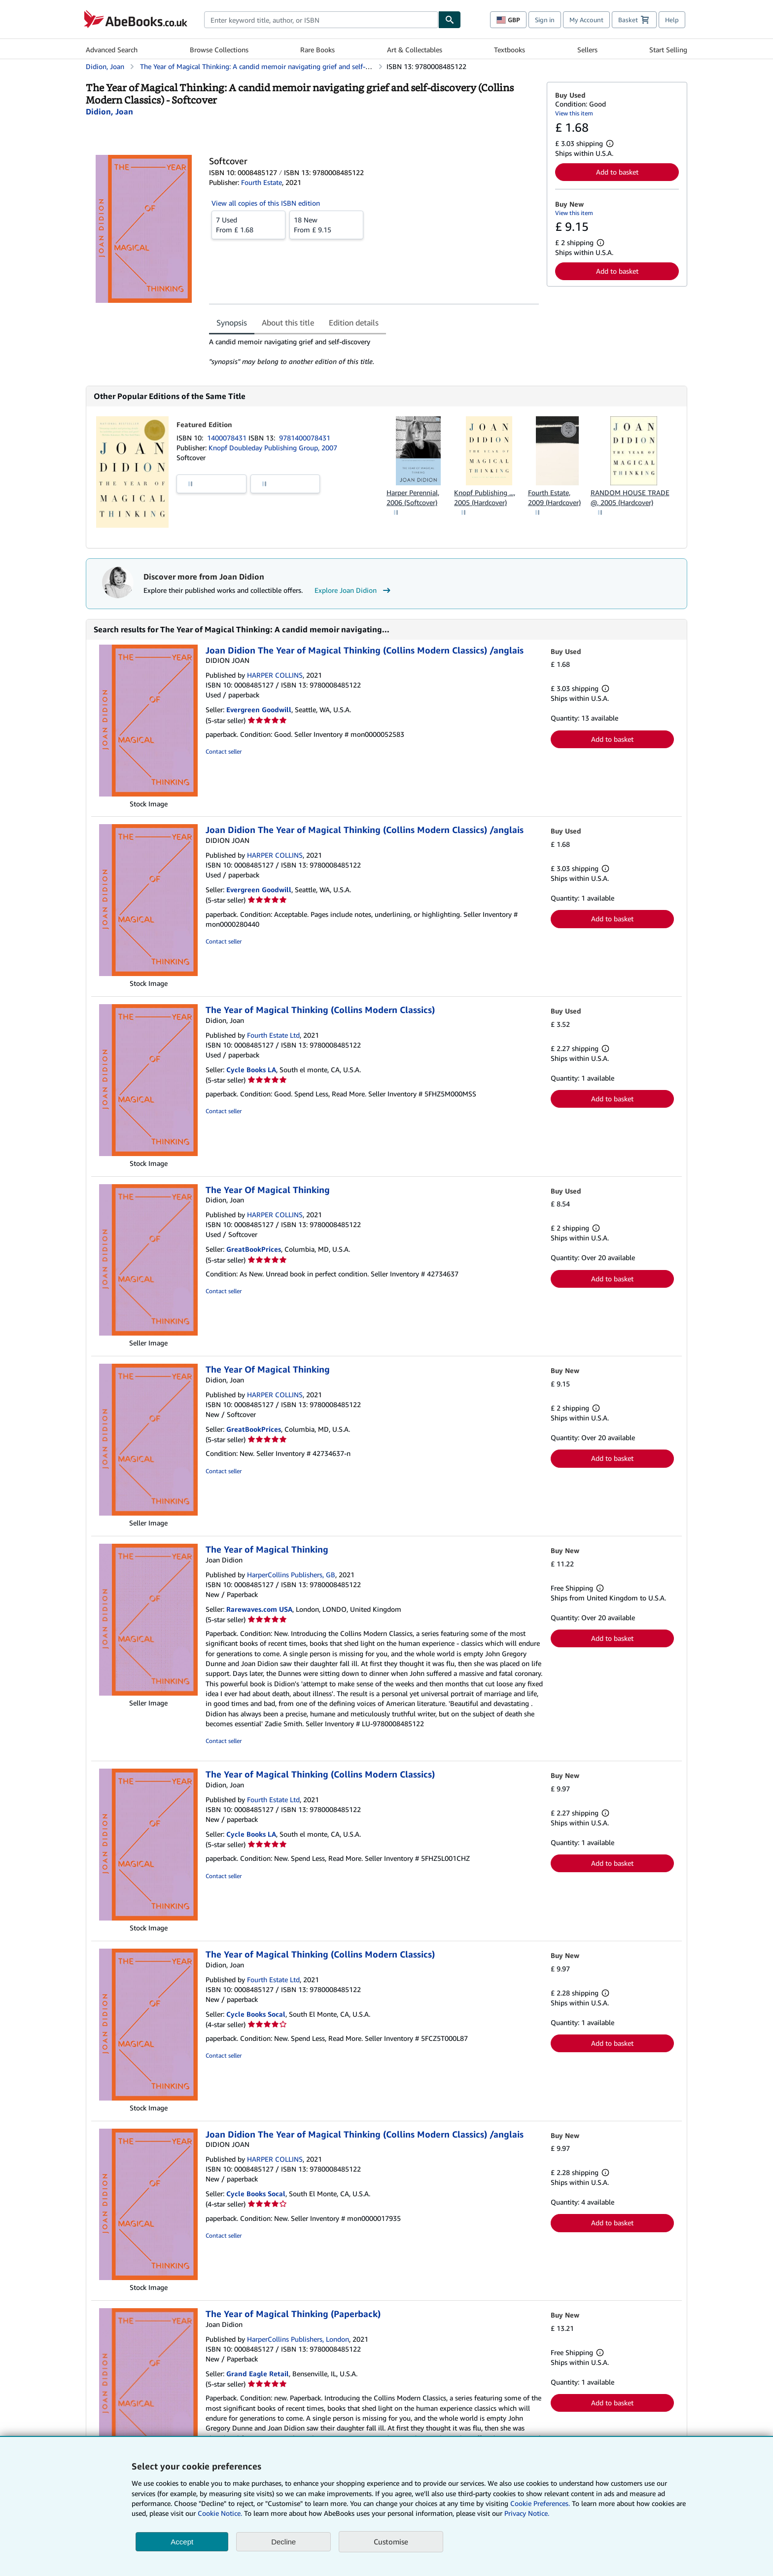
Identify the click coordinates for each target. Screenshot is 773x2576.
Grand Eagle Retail (257, 2373)
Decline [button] (283, 2542)
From (248, 224)
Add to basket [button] (617, 172)
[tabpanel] (374, 351)
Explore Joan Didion (354, 590)
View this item (574, 113)
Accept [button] (182, 2542)
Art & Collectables (414, 49)
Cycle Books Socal (255, 2014)
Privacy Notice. (526, 2513)
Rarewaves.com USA (259, 1609)
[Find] (449, 19)
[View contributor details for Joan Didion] (109, 111)
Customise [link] (391, 2541)
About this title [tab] (288, 322)
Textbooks (509, 49)
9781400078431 (304, 438)
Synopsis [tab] (231, 322)
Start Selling (668, 49)
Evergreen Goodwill (258, 709)
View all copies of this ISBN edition (265, 203)
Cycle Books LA (251, 1069)
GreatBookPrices (253, 1249)
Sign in (545, 20)
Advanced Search (112, 49)
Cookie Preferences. (540, 2503)
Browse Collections (219, 49)
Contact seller (224, 751)
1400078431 (227, 438)
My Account (586, 20)
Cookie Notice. (220, 2513)
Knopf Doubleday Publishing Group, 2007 (273, 447)
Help (672, 20)
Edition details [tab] (354, 322)
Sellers (587, 49)
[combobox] (321, 19)
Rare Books (317, 49)
